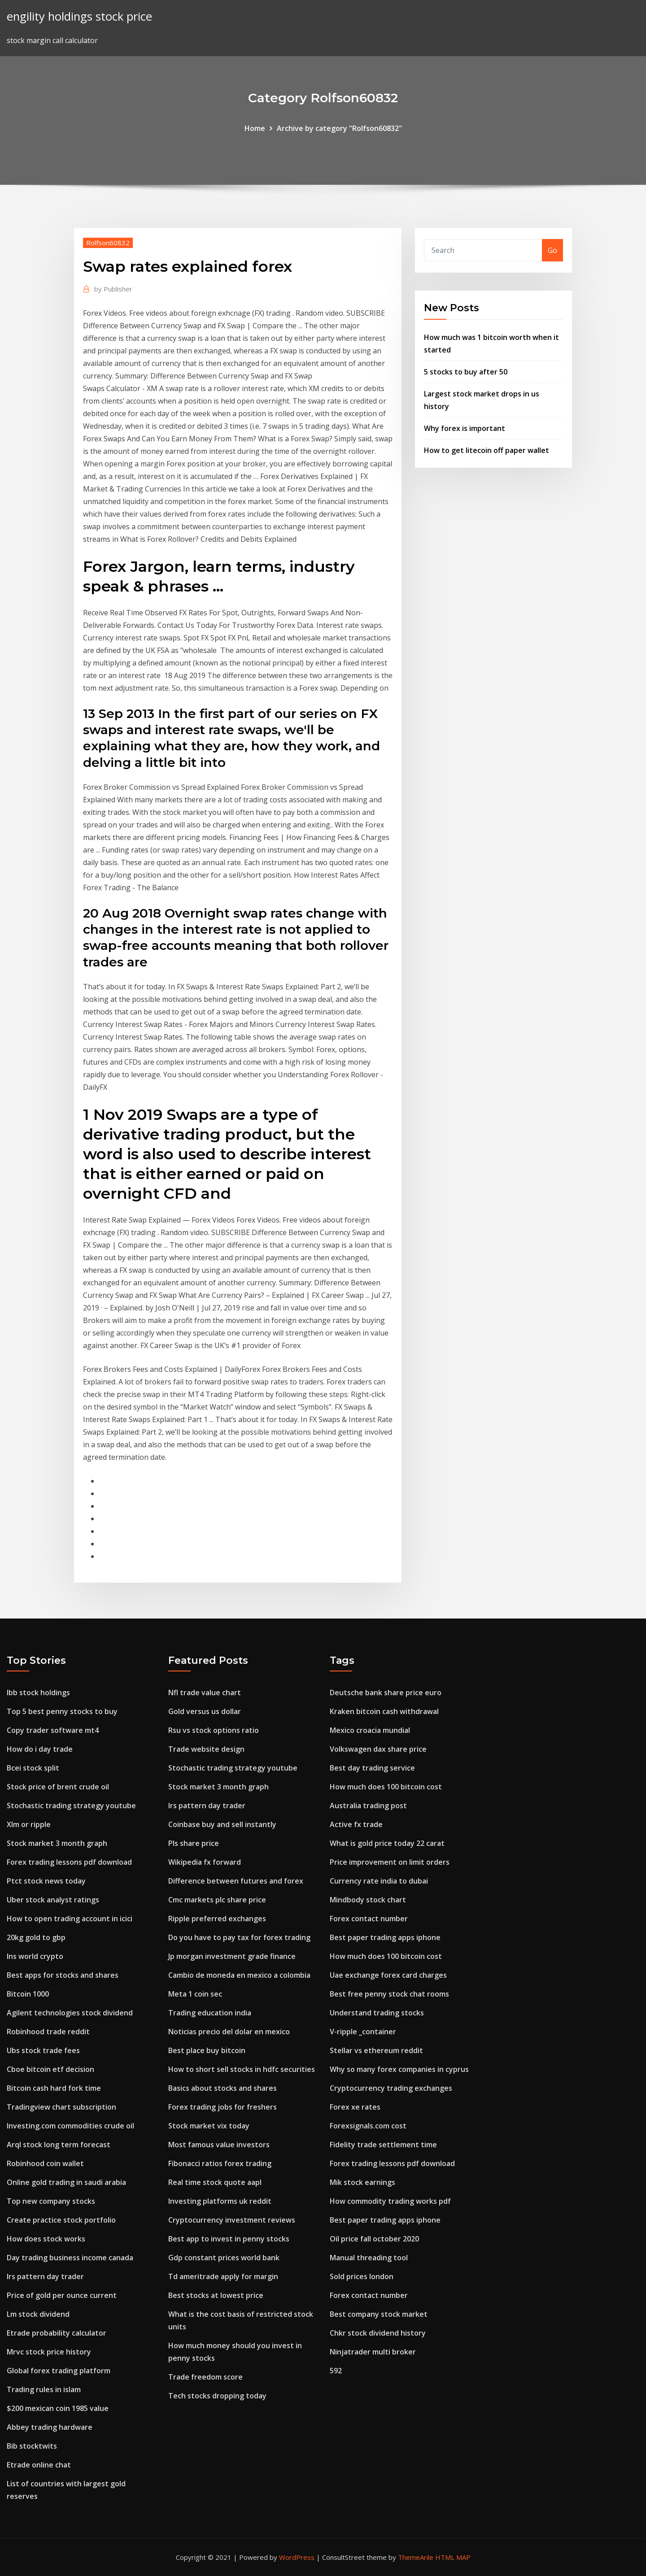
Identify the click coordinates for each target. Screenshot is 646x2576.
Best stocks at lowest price (215, 2295)
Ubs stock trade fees (43, 2050)
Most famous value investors (219, 2145)
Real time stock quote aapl (215, 2182)
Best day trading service (372, 1768)
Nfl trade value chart (204, 1692)
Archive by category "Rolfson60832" (339, 128)
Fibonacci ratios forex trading (219, 2163)
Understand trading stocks (377, 2013)
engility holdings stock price (79, 16)
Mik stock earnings (362, 2182)
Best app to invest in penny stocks (228, 2239)
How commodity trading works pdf (390, 2201)
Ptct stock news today (46, 1881)
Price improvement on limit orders (390, 1862)
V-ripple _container (363, 2031)
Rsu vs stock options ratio (213, 1730)
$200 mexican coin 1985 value (58, 2408)
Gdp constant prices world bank (223, 2258)
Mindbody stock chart (368, 1900)
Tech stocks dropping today (217, 2396)
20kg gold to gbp (36, 1937)
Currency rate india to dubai (379, 1881)
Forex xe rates (355, 2107)
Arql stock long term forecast (58, 2145)
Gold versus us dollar (204, 1711)
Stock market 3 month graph (57, 1843)
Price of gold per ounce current (62, 2295)
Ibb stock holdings (38, 1692)
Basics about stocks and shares (222, 2088)
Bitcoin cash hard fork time (54, 2088)
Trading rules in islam (44, 2389)
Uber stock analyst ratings (53, 1900)
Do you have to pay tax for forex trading (239, 1937)
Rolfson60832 (108, 242)
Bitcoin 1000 (28, 1994)
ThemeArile (415, 2557)
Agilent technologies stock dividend (70, 2013)
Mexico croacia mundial (370, 1730)
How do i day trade (40, 1749)
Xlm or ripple (29, 1824)
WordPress (296, 2557)
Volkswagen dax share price (378, 1749)
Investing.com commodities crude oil (70, 2126)
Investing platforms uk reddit (219, 2201)
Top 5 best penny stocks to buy (62, 1711)
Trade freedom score (205, 2377)
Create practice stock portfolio (61, 2220)
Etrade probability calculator (56, 2333)
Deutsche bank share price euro (385, 1692)
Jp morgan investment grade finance (232, 1956)
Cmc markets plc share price (217, 1900)
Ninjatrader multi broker (373, 2352)
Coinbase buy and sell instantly (222, 1824)
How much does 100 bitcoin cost (386, 1787)
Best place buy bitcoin (206, 2050)
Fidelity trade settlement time (383, 2145)
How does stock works (46, 2239)
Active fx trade (356, 1824)
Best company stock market (379, 2314)
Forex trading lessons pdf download (69, 1862)
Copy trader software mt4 (53, 1730)
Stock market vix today (208, 2126)
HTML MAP (453, 2557)
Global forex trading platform (58, 2371)
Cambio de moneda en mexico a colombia (239, 1975)
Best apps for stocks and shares (62, 1975)
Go (552, 250)
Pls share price (193, 1843)
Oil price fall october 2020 (374, 2239)
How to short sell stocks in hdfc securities (241, 2069)
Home (254, 128)
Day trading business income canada (70, 2258)
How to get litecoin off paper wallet (486, 450)
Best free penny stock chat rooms (389, 1994)
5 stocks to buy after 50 (465, 372)
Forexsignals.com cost (368, 2126)
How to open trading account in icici (69, 1918)
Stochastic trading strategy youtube (71, 1805)
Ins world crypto (35, 1956)
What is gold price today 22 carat (387, 1843)
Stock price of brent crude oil (58, 1787)
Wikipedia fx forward (204, 1862)
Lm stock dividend (38, 2314)
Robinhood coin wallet (45, 2163)
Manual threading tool (369, 2258)
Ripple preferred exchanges (217, 1918)
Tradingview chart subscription (61, 2107)
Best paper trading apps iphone (385, 1937)
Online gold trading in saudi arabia (66, 2182)
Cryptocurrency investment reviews (231, 2220)
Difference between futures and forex (235, 1881)
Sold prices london (361, 2276)
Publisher (113, 288)
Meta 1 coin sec (195, 1994)
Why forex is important (464, 428)
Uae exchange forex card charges (388, 1975)
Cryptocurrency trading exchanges (391, 2088)
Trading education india (209, 2013)
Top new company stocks (51, 2201)
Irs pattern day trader (45, 2276)
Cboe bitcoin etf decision (50, 2069)
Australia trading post (368, 1805)
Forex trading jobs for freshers (222, 2107)
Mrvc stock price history (49, 2352)
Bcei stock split (33, 1768)
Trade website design (206, 1749)
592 (336, 2371)
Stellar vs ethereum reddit (376, 2050)
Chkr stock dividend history (378, 2333)
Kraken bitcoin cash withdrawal (384, 1711)
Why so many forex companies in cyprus (399, 2069)
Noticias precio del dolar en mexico (229, 2031)
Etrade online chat (39, 2465)
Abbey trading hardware (49, 2427)
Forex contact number (369, 1918)
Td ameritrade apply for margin (223, 2276)
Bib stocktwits (32, 2446)
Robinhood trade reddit (48, 2031)
